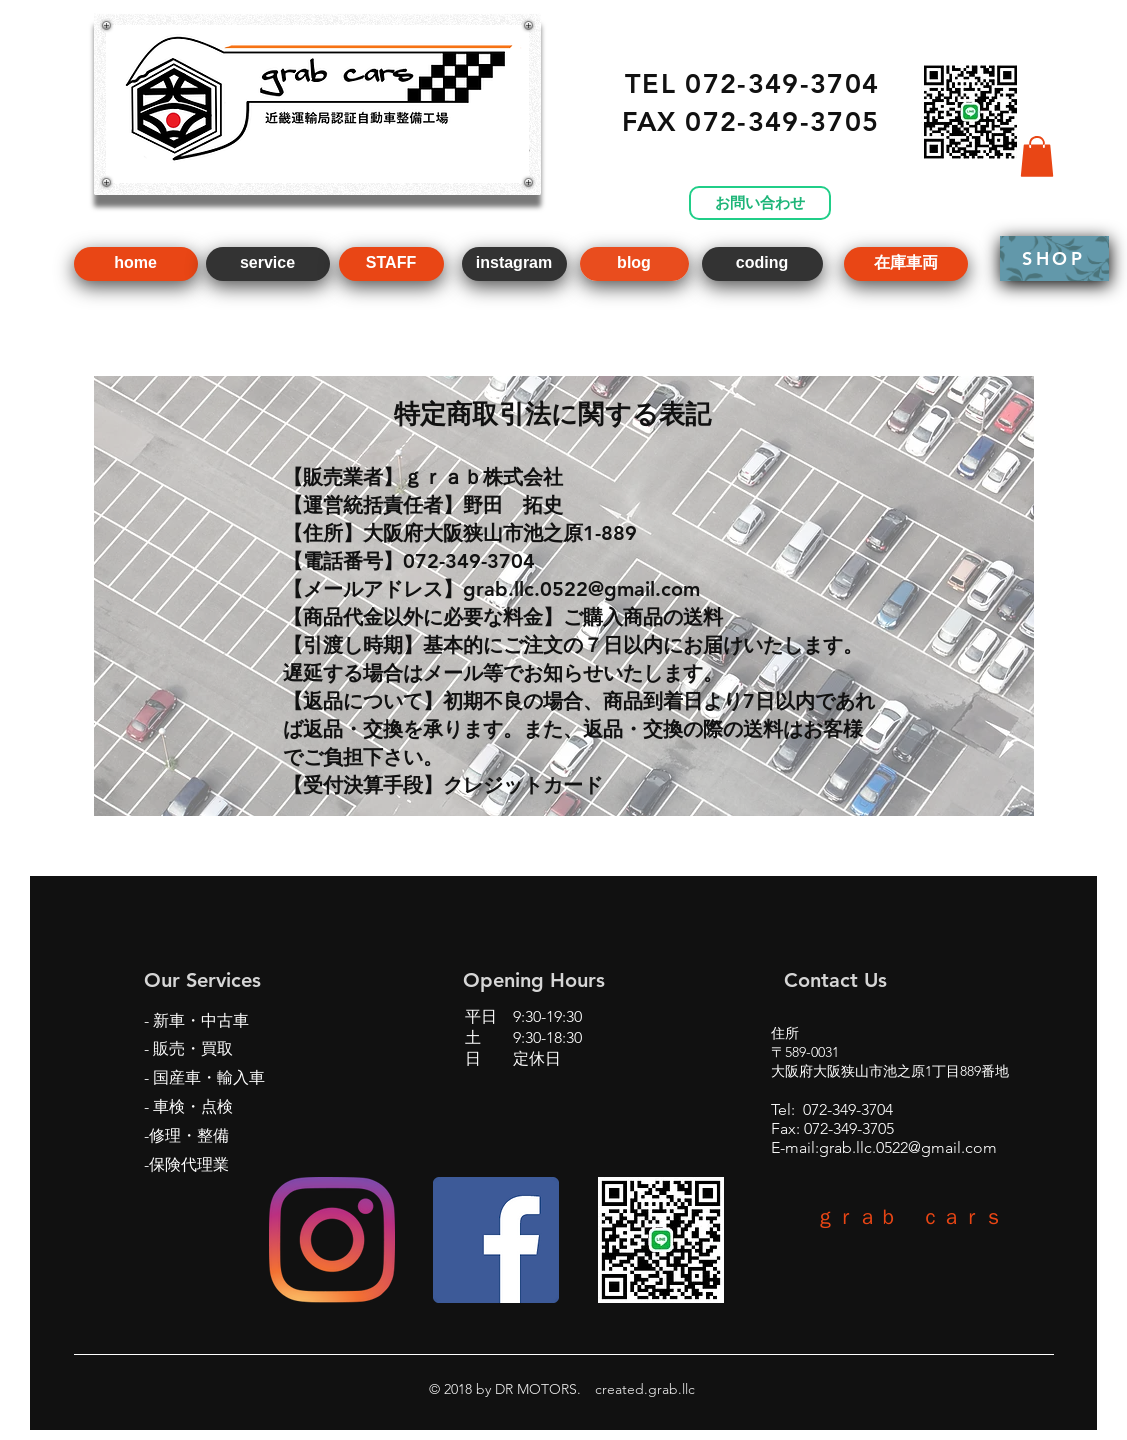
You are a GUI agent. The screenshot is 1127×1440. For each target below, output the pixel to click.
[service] (268, 264)
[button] (1037, 156)
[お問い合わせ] (760, 203)
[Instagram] (332, 1240)
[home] (136, 264)
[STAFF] (391, 264)
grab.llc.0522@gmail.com (908, 1147)
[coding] (762, 264)
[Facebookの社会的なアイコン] (496, 1240)
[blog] (634, 264)
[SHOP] (1054, 258)
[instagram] (514, 264)
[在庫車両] (906, 264)
